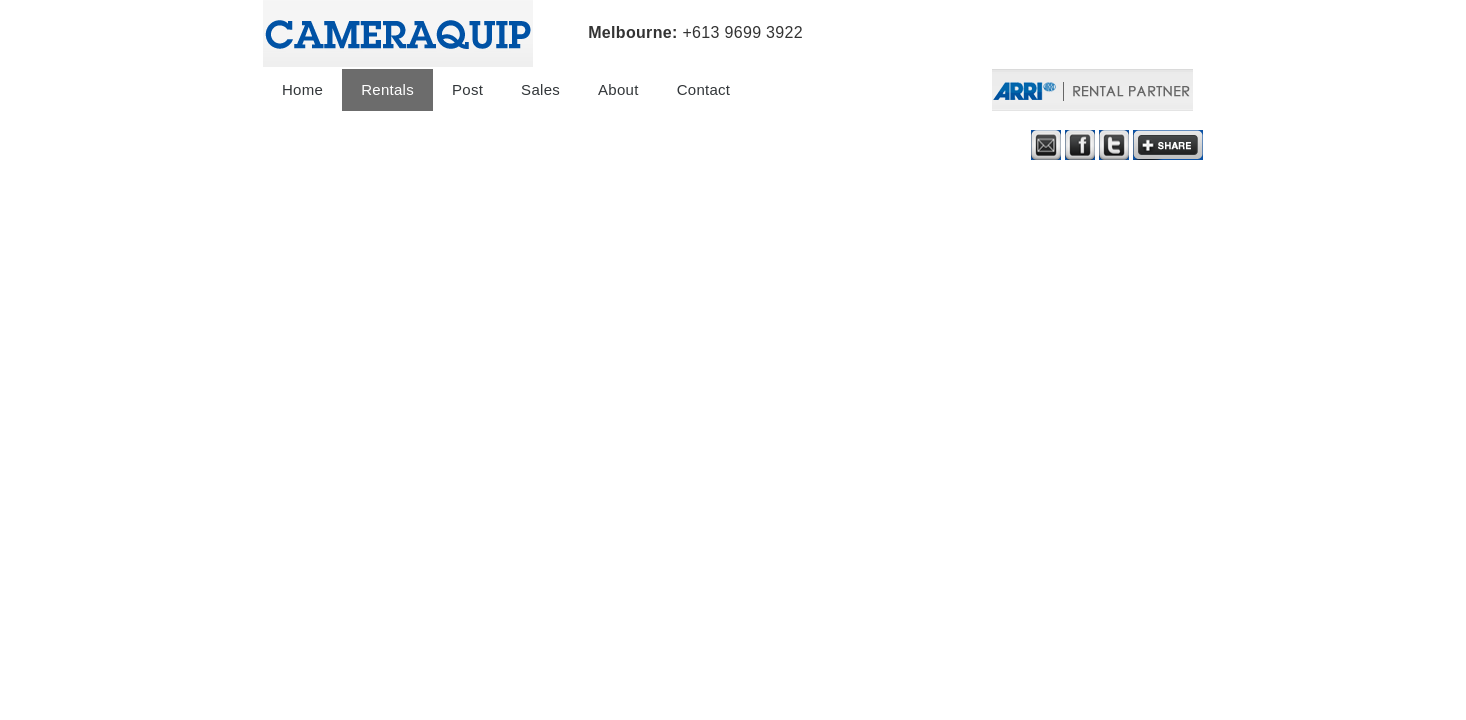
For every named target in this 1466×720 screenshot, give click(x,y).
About (618, 89)
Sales (540, 89)
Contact (704, 89)
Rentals (387, 89)
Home (302, 89)
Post (467, 89)
